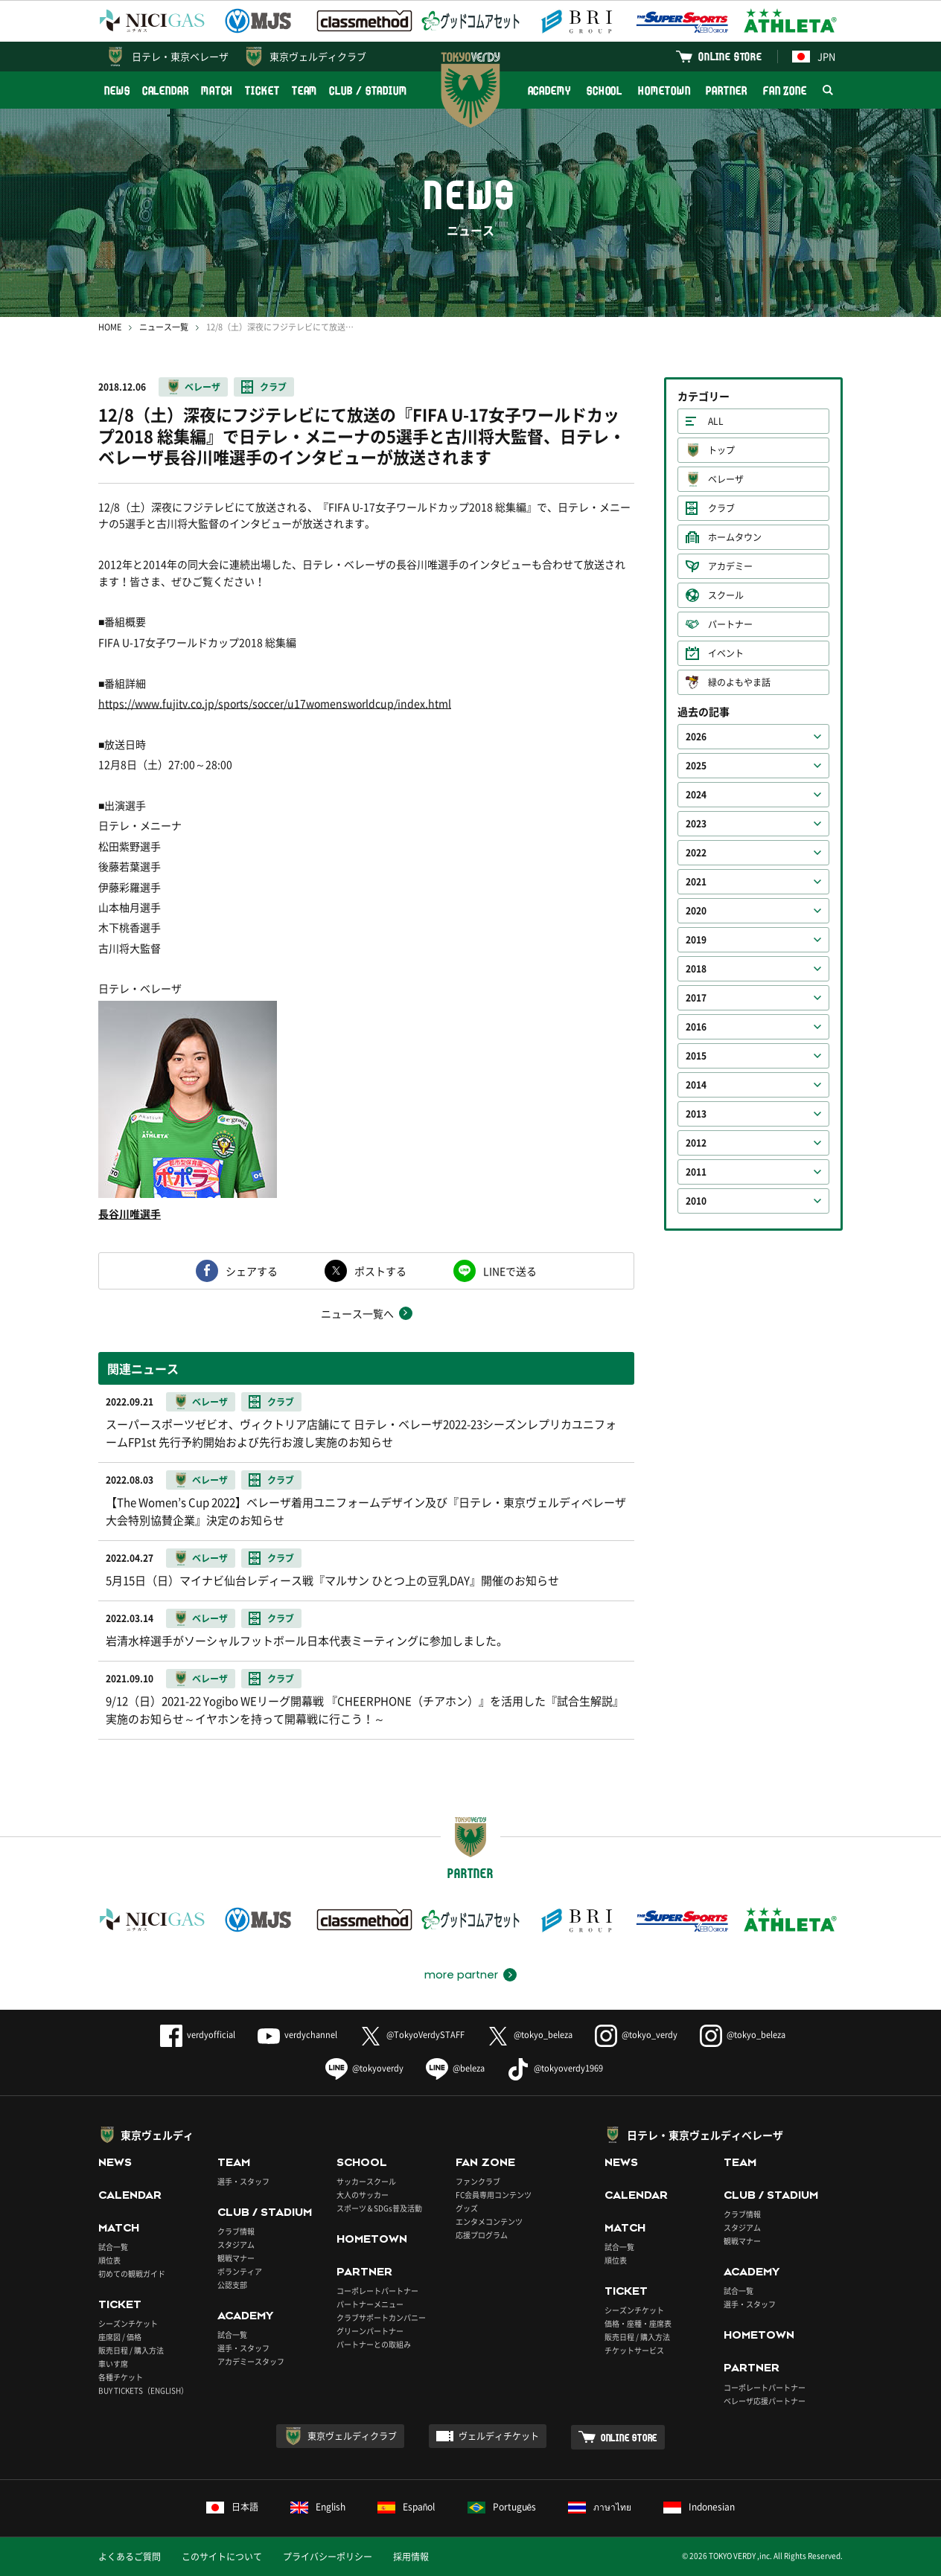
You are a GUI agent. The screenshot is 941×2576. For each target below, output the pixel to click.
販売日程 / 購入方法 (131, 2350)
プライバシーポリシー (327, 2556)
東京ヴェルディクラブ (317, 56)
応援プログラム (482, 2234)
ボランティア (239, 2271)
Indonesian (699, 2506)
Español (406, 2506)
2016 (696, 1027)
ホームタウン (735, 537)
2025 (696, 765)
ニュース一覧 (163, 327)
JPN (813, 56)
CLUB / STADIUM (368, 90)
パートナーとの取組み (373, 2344)
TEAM (305, 90)
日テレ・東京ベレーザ (180, 56)
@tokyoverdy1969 (555, 2068)
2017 (696, 998)
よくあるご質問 (129, 2556)
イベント (726, 653)
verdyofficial (197, 2034)
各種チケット (120, 2377)
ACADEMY (549, 90)
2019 (696, 939)
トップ (721, 450)
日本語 (232, 2506)
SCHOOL (604, 90)
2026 (696, 736)
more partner (461, 1975)
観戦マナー (236, 2257)
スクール (726, 595)
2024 (696, 794)
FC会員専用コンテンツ (494, 2194)
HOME (109, 327)
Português (502, 2506)
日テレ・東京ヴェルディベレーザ (705, 2134)
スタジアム (236, 2244)
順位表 (109, 2260)
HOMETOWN (664, 90)
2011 (696, 1172)
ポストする (380, 1270)
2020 (696, 910)
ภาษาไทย (599, 2506)
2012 (696, 1143)
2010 (696, 1201)
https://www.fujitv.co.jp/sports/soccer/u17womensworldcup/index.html (274, 703)
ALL (716, 421)
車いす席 (113, 2363)
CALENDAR (165, 90)
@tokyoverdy (364, 2068)
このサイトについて (222, 2556)
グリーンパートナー (369, 2330)
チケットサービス (634, 2350)
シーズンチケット (128, 2323)
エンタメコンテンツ (489, 2221)
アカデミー (730, 566)
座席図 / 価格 (119, 2336)
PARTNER (726, 90)
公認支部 (232, 2284)
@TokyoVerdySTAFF (412, 2034)
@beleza (455, 2068)
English (317, 2506)
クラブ (273, 387)
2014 (696, 1085)
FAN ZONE (785, 90)
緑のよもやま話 (739, 682)
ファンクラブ (478, 2181)
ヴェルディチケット (499, 2436)
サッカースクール (366, 2181)
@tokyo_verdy (636, 2034)
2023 (696, 823)
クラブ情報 (236, 2231)
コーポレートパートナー (377, 2290)
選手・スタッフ (243, 2181)
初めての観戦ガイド (131, 2273)
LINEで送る (510, 1270)
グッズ (467, 2208)
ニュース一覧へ (357, 1313)
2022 (696, 852)
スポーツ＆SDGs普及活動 (379, 2208)
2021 (696, 881)
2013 (696, 1114)
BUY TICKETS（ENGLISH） (143, 2390)
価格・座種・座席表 (638, 2323)
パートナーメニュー (369, 2304)
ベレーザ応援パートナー (765, 2400)
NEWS (117, 90)
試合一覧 (113, 2246)
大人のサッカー (362, 2194)
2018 (696, 968)
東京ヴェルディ (157, 2134)
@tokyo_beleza (529, 2034)
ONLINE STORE (730, 56)
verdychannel (297, 2034)
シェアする (252, 1270)
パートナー (730, 624)
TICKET (262, 90)
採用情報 (411, 2556)
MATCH (217, 90)
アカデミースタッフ (250, 2361)
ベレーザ (202, 387)
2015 (696, 1056)
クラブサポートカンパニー (381, 2317)
